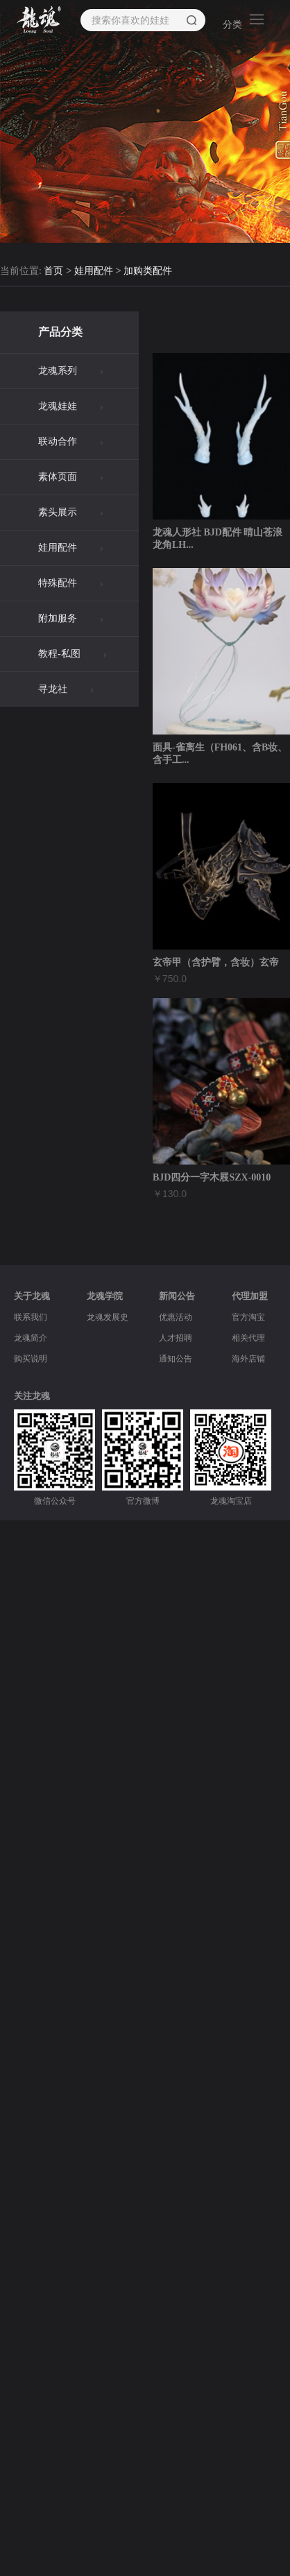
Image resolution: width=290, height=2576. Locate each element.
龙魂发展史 (107, 1317)
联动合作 (57, 441)
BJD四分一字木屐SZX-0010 (212, 1177)
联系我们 (30, 1317)
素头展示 (57, 512)
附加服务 (57, 618)
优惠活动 (175, 1317)
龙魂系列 (57, 371)
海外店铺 (248, 1359)
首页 (53, 271)
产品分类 (60, 332)
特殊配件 (57, 583)
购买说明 (30, 1359)
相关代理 (248, 1338)
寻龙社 (52, 689)
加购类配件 (147, 271)
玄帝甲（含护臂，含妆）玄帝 (216, 962)
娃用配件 (93, 271)
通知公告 (175, 1359)
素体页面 (57, 477)
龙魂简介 (30, 1338)
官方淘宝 (248, 1317)
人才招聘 (175, 1338)
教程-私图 (59, 654)
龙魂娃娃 (57, 406)
